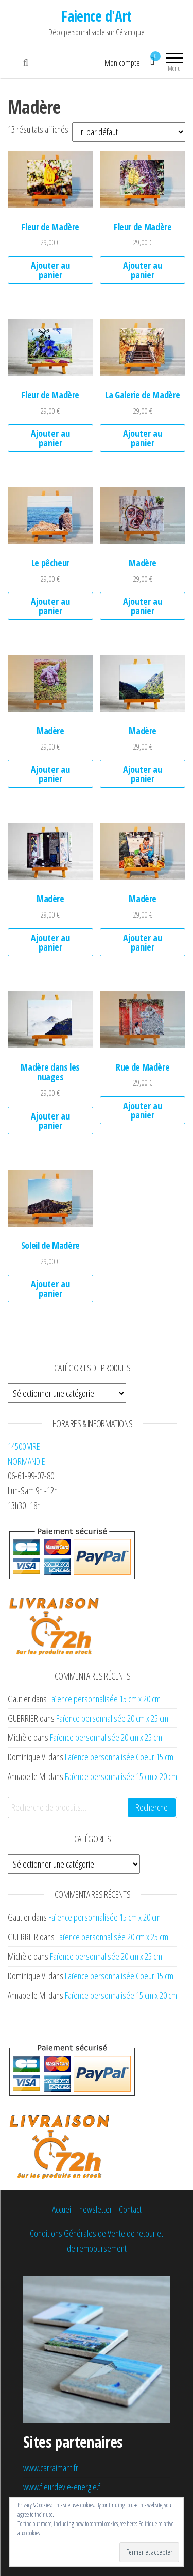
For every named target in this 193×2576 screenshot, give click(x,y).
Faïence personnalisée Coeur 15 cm (119, 1757)
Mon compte (122, 63)
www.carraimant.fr (50, 2468)
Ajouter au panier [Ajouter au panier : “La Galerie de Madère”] (142, 438)
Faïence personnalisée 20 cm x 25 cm (112, 1718)
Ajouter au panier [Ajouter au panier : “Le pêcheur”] (50, 606)
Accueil (62, 2209)
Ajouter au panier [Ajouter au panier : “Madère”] (142, 606)
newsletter (95, 2209)
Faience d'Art (96, 16)
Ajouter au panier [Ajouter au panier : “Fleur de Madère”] (50, 270)
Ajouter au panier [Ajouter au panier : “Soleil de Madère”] (50, 1288)
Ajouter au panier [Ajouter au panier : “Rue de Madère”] (142, 1110)
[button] (50, 179)
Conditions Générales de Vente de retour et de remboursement (96, 2241)
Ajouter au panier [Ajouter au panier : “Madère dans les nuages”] (50, 1120)
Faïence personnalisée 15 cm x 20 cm (104, 1698)
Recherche (151, 1807)
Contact (130, 2209)
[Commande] (128, 132)
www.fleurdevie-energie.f (61, 2487)
